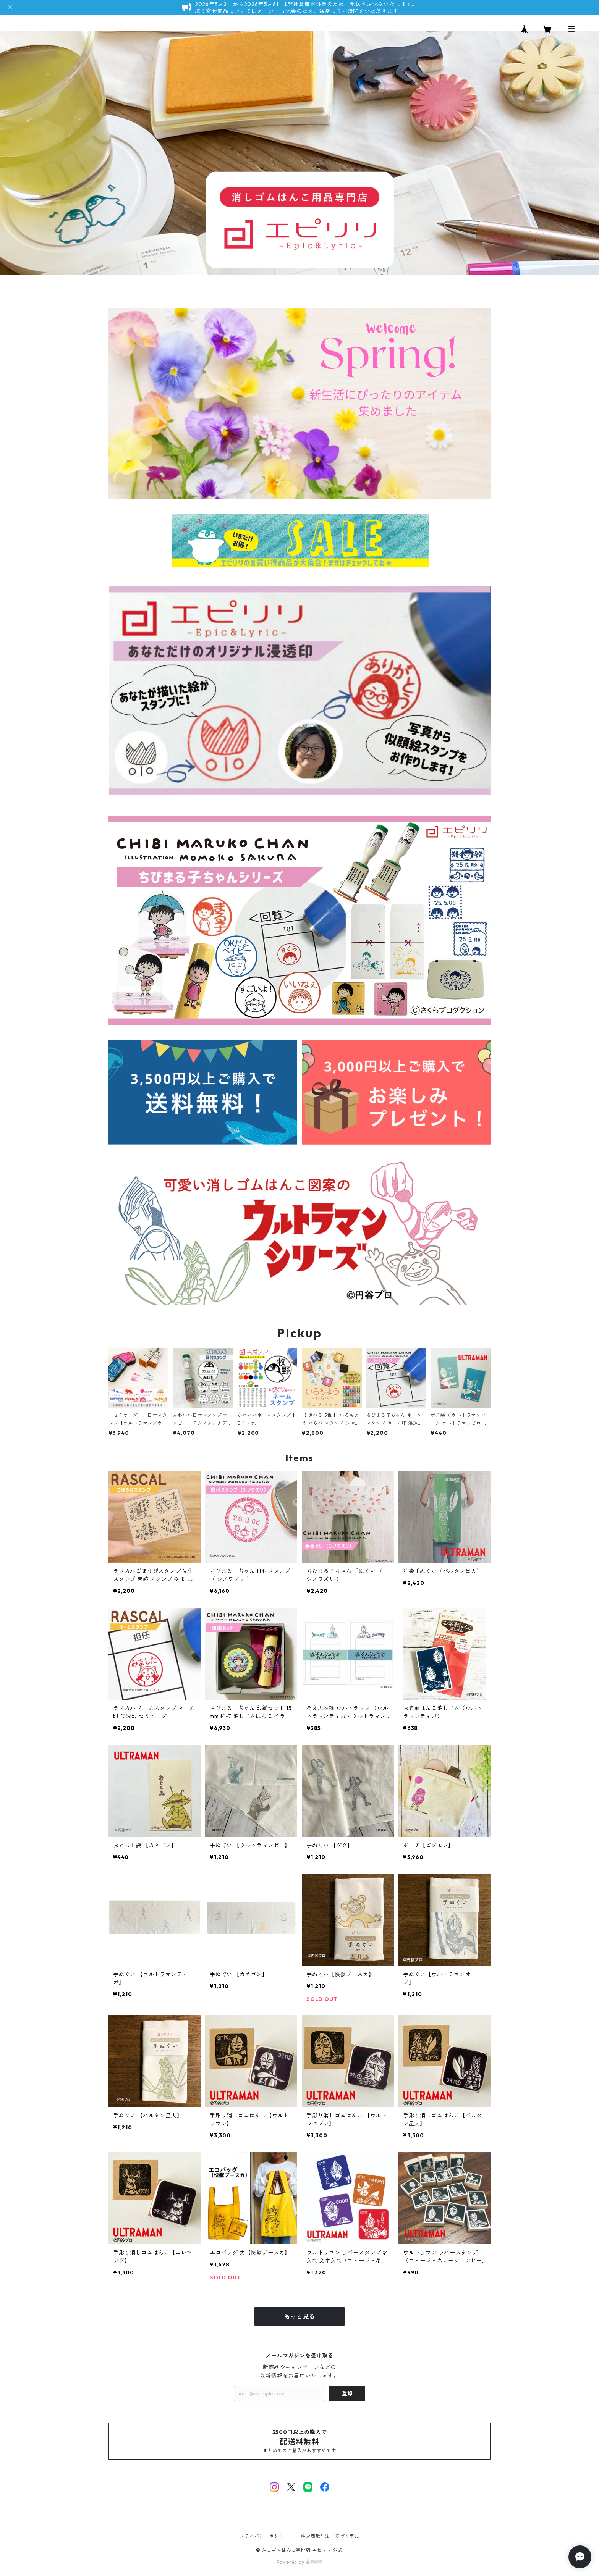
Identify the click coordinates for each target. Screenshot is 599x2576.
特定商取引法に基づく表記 (330, 2536)
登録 (347, 2393)
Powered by (300, 2562)
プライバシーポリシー (264, 2536)
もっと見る (299, 2316)
